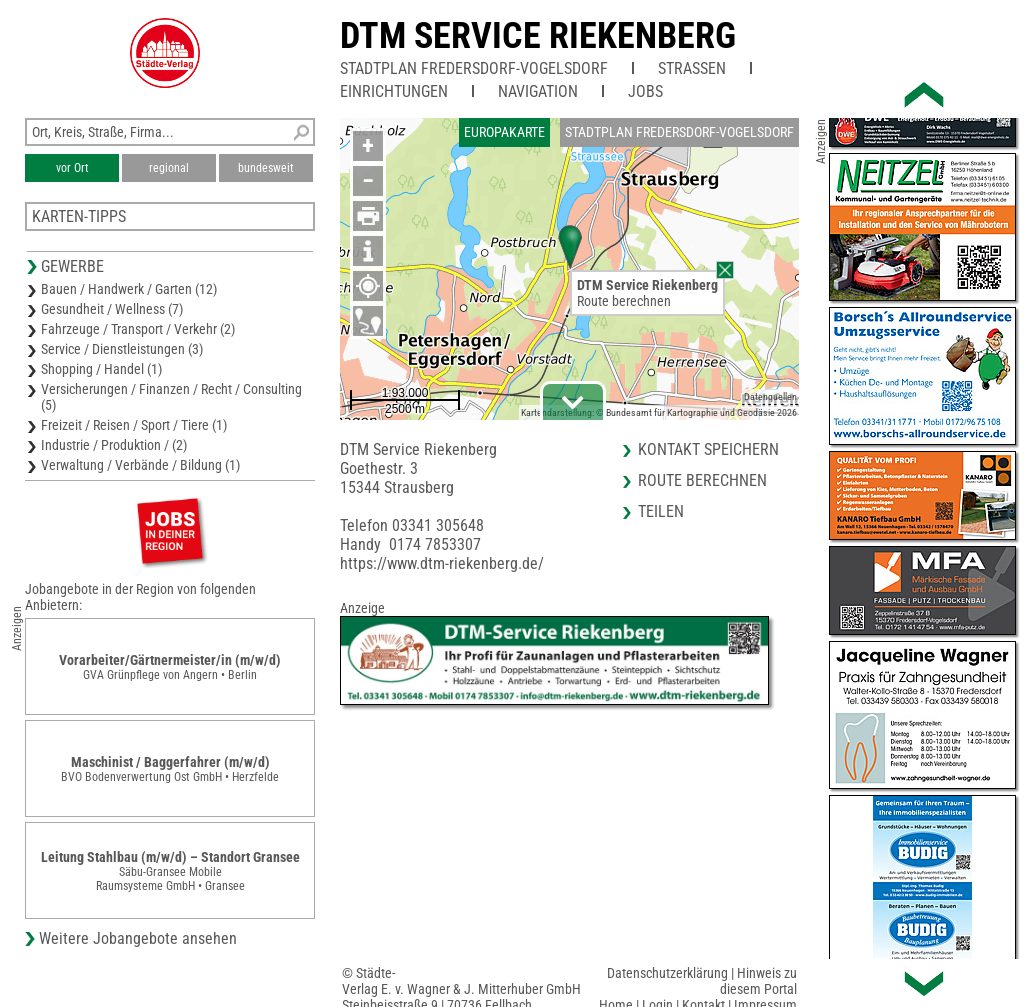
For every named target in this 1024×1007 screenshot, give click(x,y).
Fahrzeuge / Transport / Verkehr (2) (138, 329)
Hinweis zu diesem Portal (758, 981)
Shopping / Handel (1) (101, 369)
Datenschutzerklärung (667, 973)
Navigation (538, 91)
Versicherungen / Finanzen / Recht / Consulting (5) (171, 397)
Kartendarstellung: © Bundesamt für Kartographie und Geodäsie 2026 (659, 412)
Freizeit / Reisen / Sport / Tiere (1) (134, 425)
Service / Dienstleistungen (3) (122, 349)
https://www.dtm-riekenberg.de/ (442, 563)
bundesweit (266, 168)
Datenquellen (770, 396)
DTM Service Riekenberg (538, 36)
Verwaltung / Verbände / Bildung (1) (140, 465)
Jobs (645, 91)
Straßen (692, 68)
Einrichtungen (394, 91)
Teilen (661, 511)
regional (169, 168)
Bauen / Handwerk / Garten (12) (129, 289)
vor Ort (72, 168)
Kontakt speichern (708, 449)
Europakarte (504, 132)
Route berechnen (624, 301)
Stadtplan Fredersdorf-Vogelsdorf (474, 68)
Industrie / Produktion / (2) (114, 445)
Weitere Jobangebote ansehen (138, 938)
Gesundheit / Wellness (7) (112, 309)
